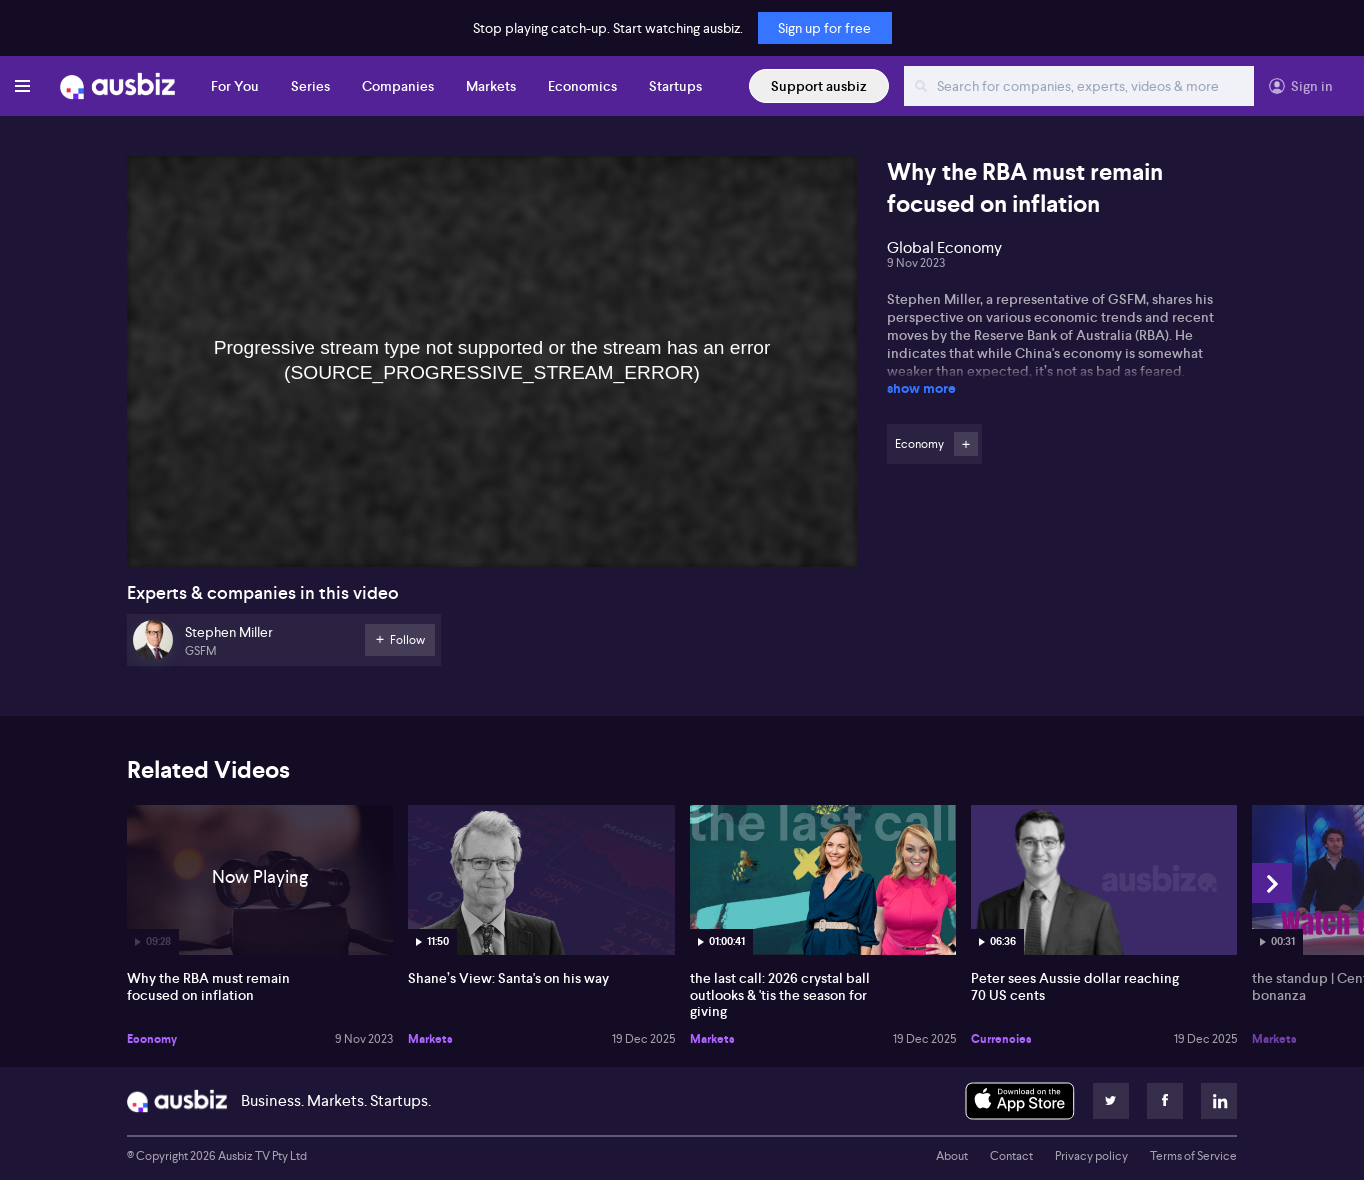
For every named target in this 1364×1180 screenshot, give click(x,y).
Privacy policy (1091, 1156)
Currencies (1001, 1039)
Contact (1011, 1156)
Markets (491, 86)
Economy (152, 1039)
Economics (582, 86)
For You (235, 86)
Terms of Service (1193, 1156)
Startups (675, 86)
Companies (398, 86)
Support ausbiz (819, 86)
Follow (966, 444)
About (952, 1156)
